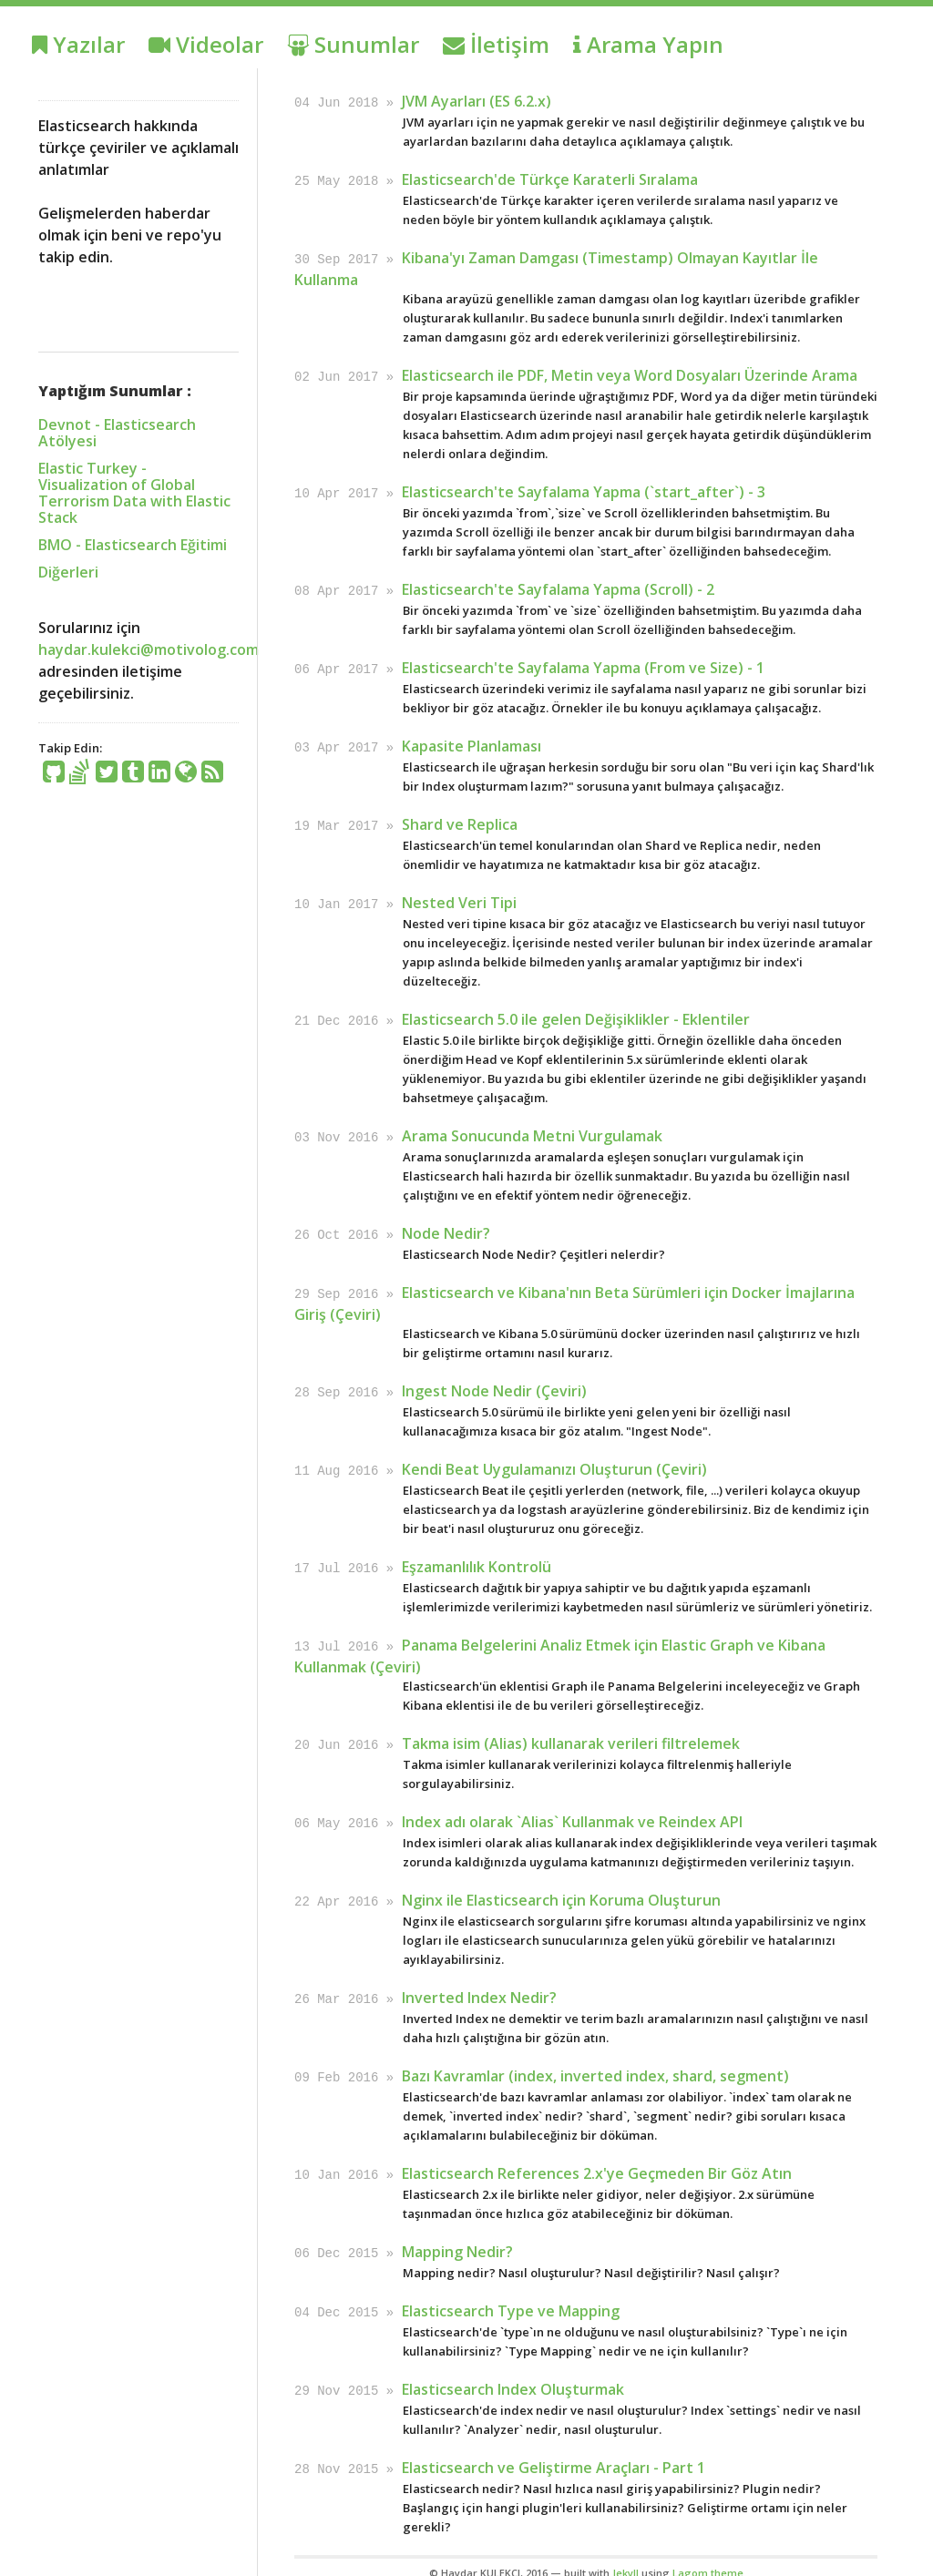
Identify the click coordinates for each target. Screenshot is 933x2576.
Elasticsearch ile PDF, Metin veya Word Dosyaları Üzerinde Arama (629, 373)
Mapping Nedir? (457, 2230)
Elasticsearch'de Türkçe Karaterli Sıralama (550, 179)
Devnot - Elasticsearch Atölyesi (117, 432)
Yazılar (78, 44)
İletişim (496, 44)
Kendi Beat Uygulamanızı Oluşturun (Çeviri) (554, 1456)
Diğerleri (68, 572)
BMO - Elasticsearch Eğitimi (132, 545)
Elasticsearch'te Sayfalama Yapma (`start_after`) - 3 (583, 488)
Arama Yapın (648, 44)
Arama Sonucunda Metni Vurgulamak (532, 1126)
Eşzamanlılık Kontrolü (476, 1552)
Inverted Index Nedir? (479, 1978)
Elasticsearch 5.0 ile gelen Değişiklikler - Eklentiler (576, 1010)
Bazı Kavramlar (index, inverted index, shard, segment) (595, 2056)
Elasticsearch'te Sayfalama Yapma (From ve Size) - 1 (583, 662)
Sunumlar (353, 44)
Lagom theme (707, 2547)
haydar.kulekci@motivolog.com (148, 649)
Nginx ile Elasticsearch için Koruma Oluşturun (561, 1882)
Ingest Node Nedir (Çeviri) (494, 1378)
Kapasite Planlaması (471, 740)
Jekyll (625, 2547)
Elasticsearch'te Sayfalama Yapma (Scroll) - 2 (558, 585)
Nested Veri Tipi (459, 894)
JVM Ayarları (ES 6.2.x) (476, 101)
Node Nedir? (446, 1222)
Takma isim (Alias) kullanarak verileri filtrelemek (571, 1727)
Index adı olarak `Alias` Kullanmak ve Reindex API (572, 1804)
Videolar (206, 44)
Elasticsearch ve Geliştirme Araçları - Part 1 (553, 2443)
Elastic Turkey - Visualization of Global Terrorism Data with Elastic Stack (134, 492)
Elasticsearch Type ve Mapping (511, 2288)
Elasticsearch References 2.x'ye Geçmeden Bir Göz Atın (597, 2152)
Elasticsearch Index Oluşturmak (513, 2366)
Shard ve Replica (460, 817)
